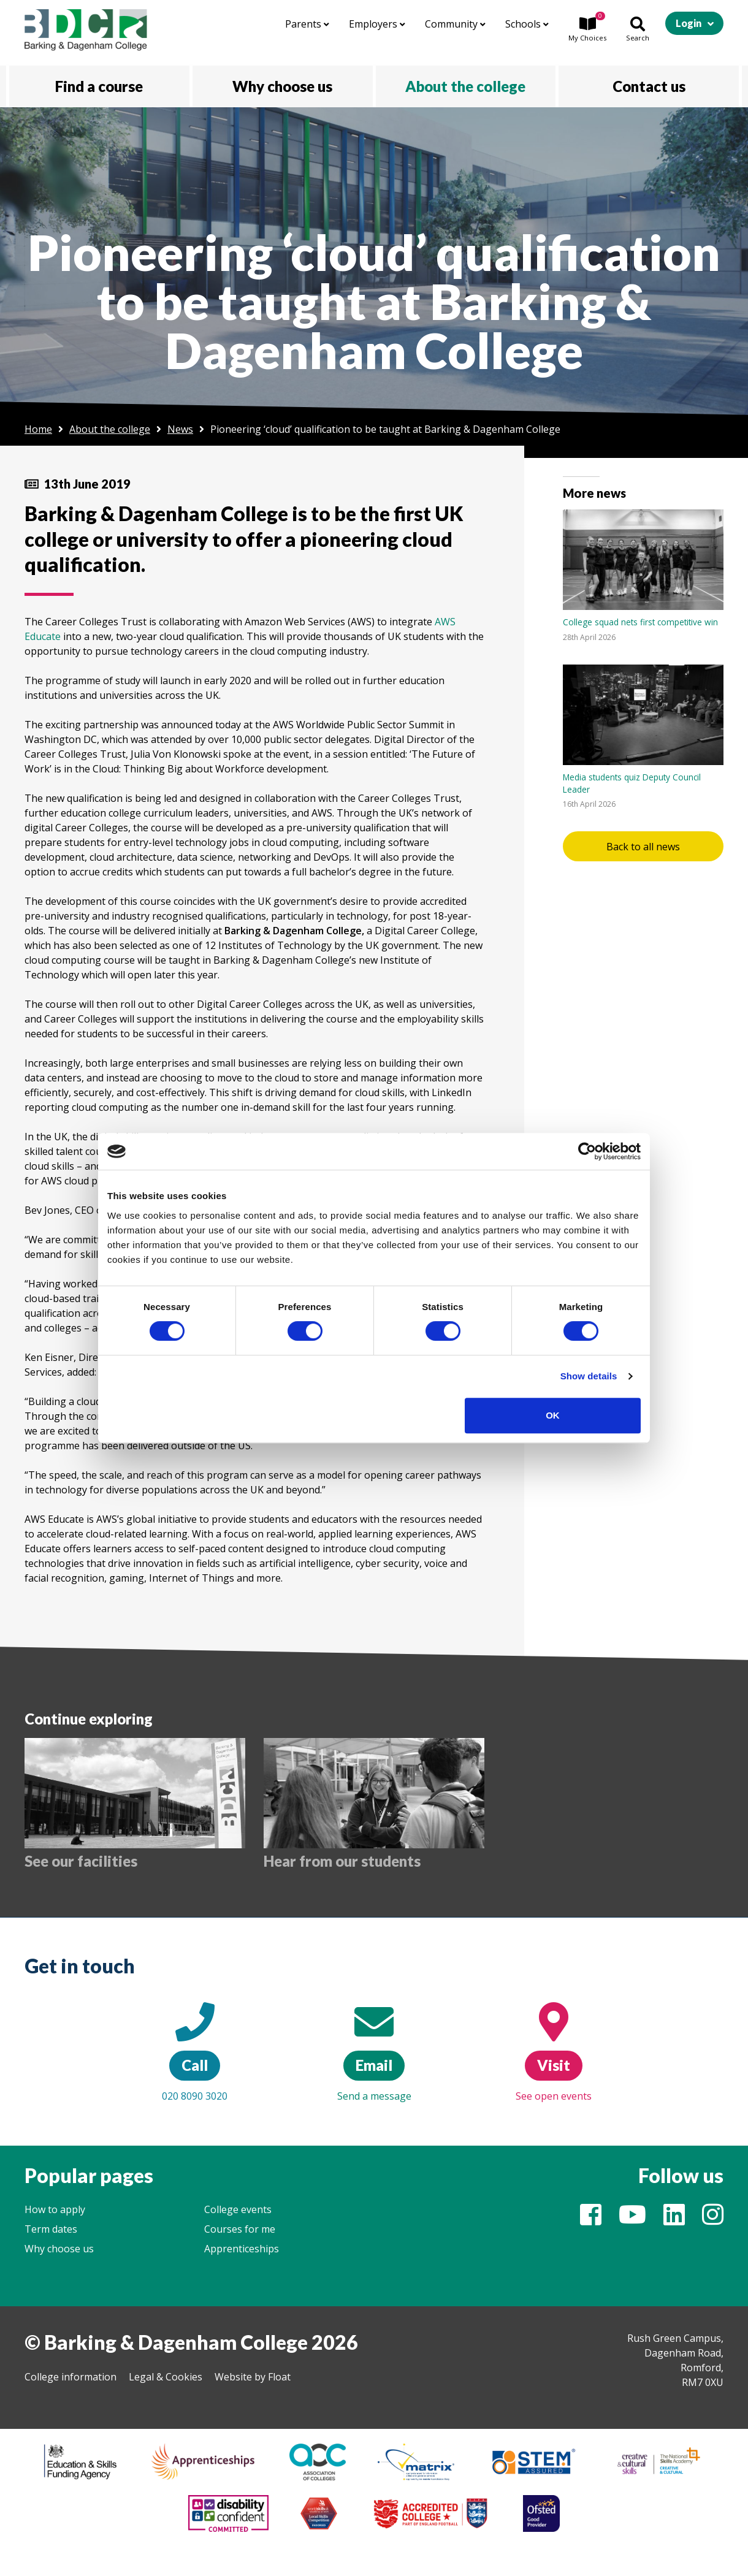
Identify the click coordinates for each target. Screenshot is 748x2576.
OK (553, 1415)
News (180, 429)
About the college (109, 429)
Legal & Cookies (165, 2377)
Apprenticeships (241, 2248)
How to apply (55, 2209)
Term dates (51, 2229)
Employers (377, 24)
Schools (527, 24)
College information (70, 2377)
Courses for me (239, 2229)
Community (455, 24)
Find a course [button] (99, 86)
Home (38, 429)
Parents (307, 24)
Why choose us (59, 2248)
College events (238, 2209)
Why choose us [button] (282, 86)
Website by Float (253, 2377)
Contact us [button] (649, 86)
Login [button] (688, 23)
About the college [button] (465, 86)
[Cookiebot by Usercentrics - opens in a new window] (587, 1151)
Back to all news (643, 846)
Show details (588, 1376)
